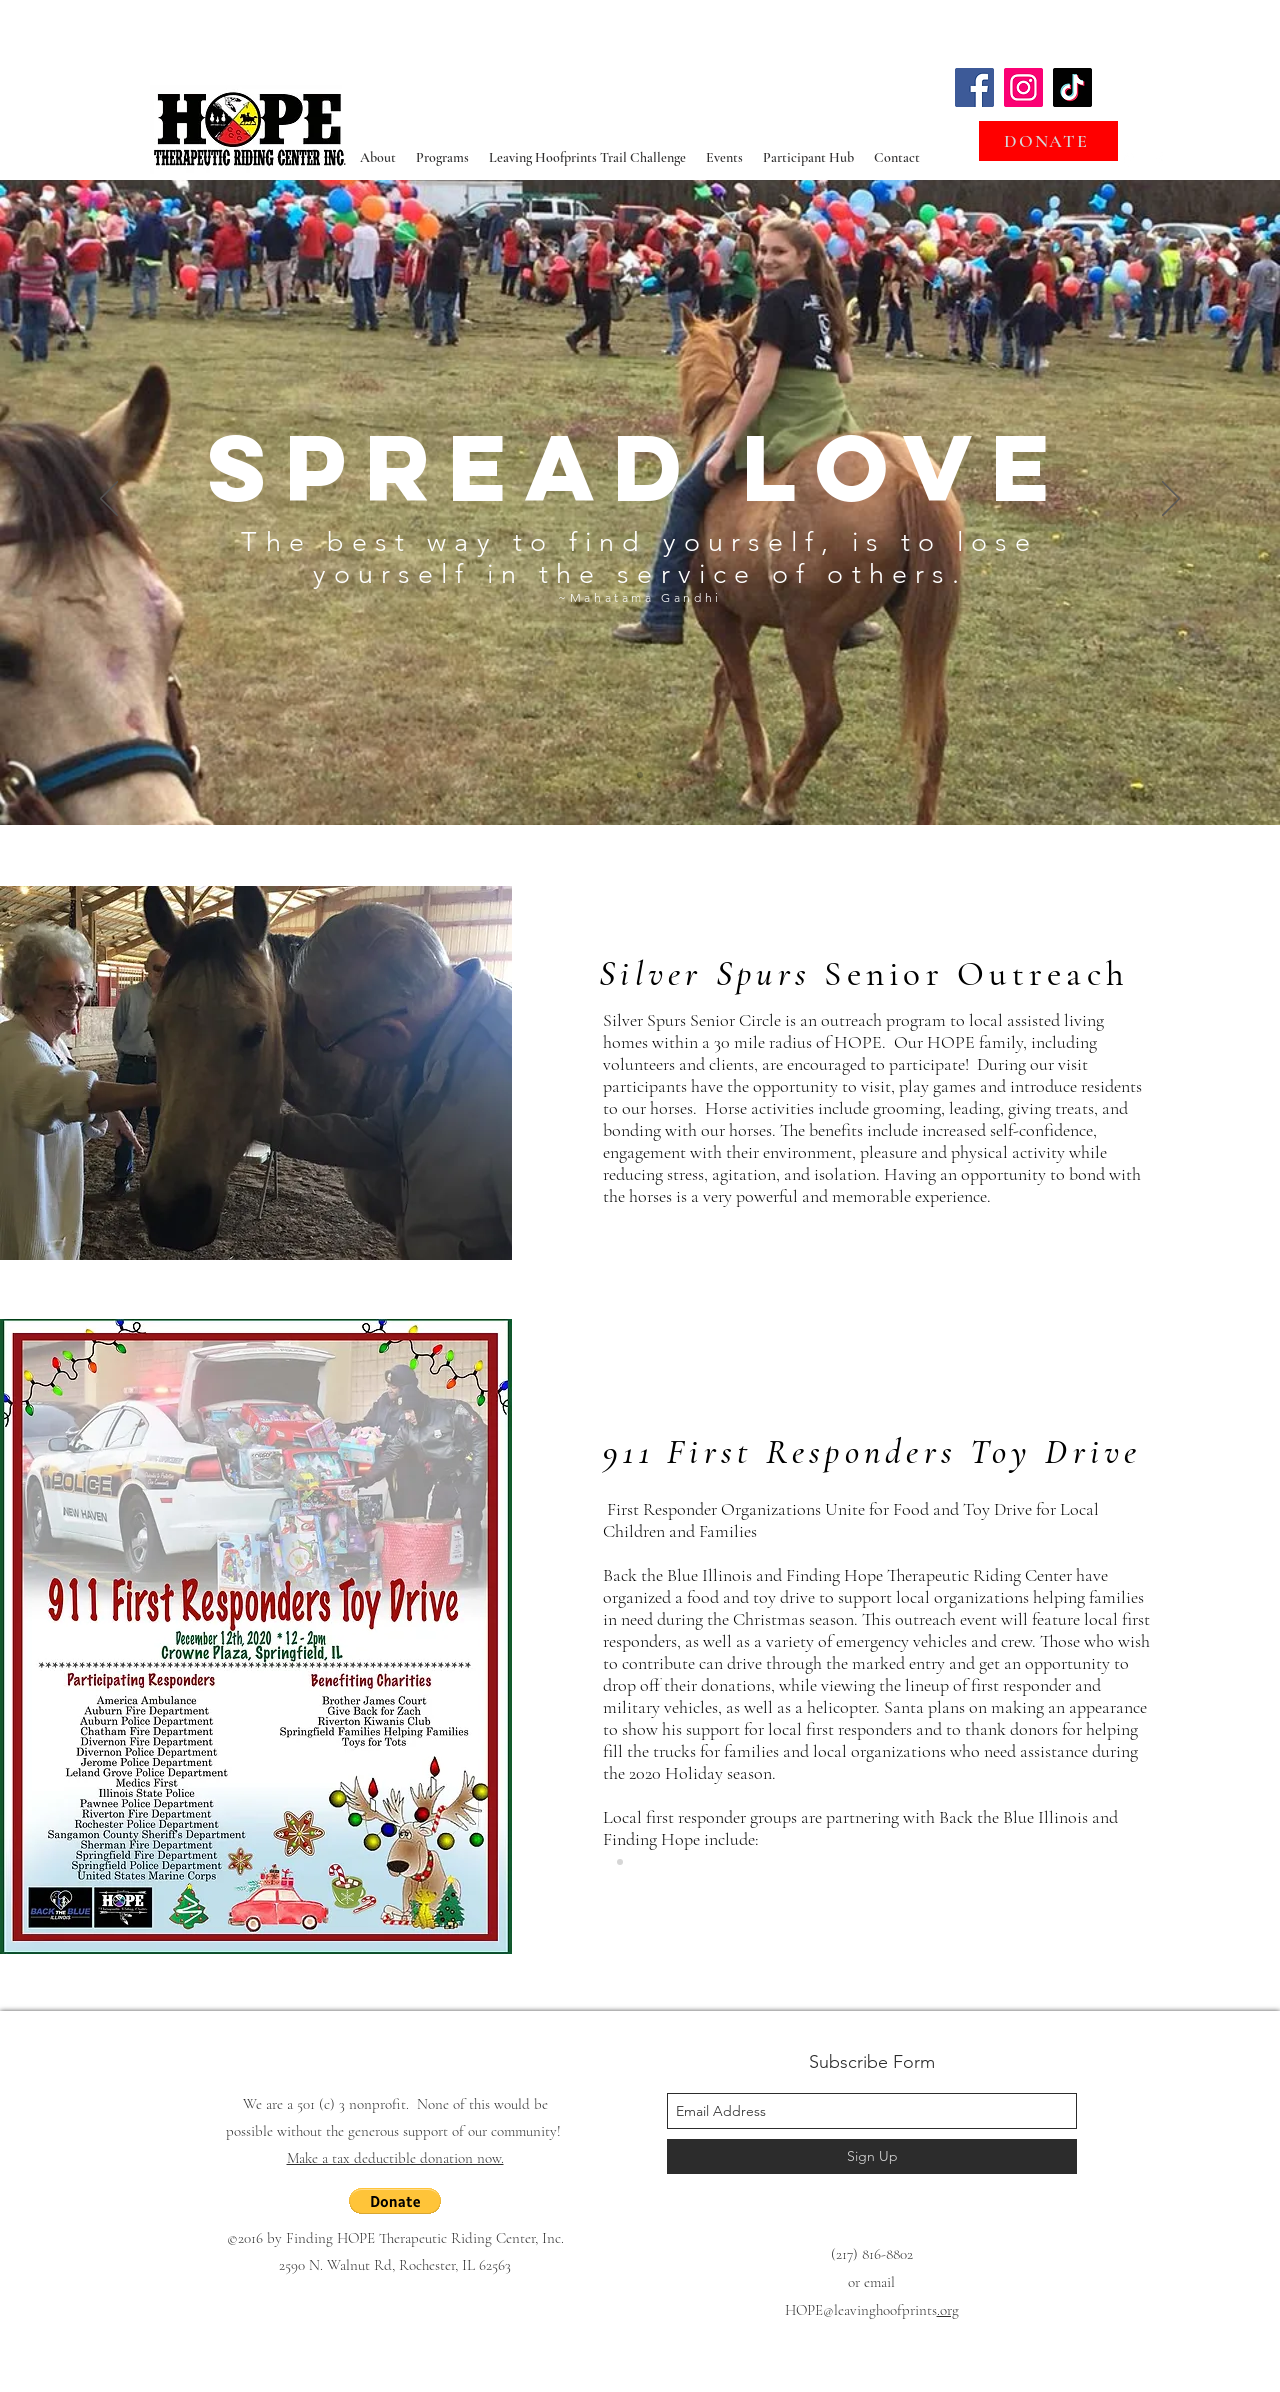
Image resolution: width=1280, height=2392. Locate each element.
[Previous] (109, 500)
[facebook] (1159, 160)
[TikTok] (1072, 87)
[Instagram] (1023, 87)
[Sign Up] (872, 2156)
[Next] (1171, 500)
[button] (395, 2201)
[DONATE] (1048, 141)
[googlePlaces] (1129, 160)
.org (948, 2310)
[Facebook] (974, 87)
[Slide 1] (640, 775)
